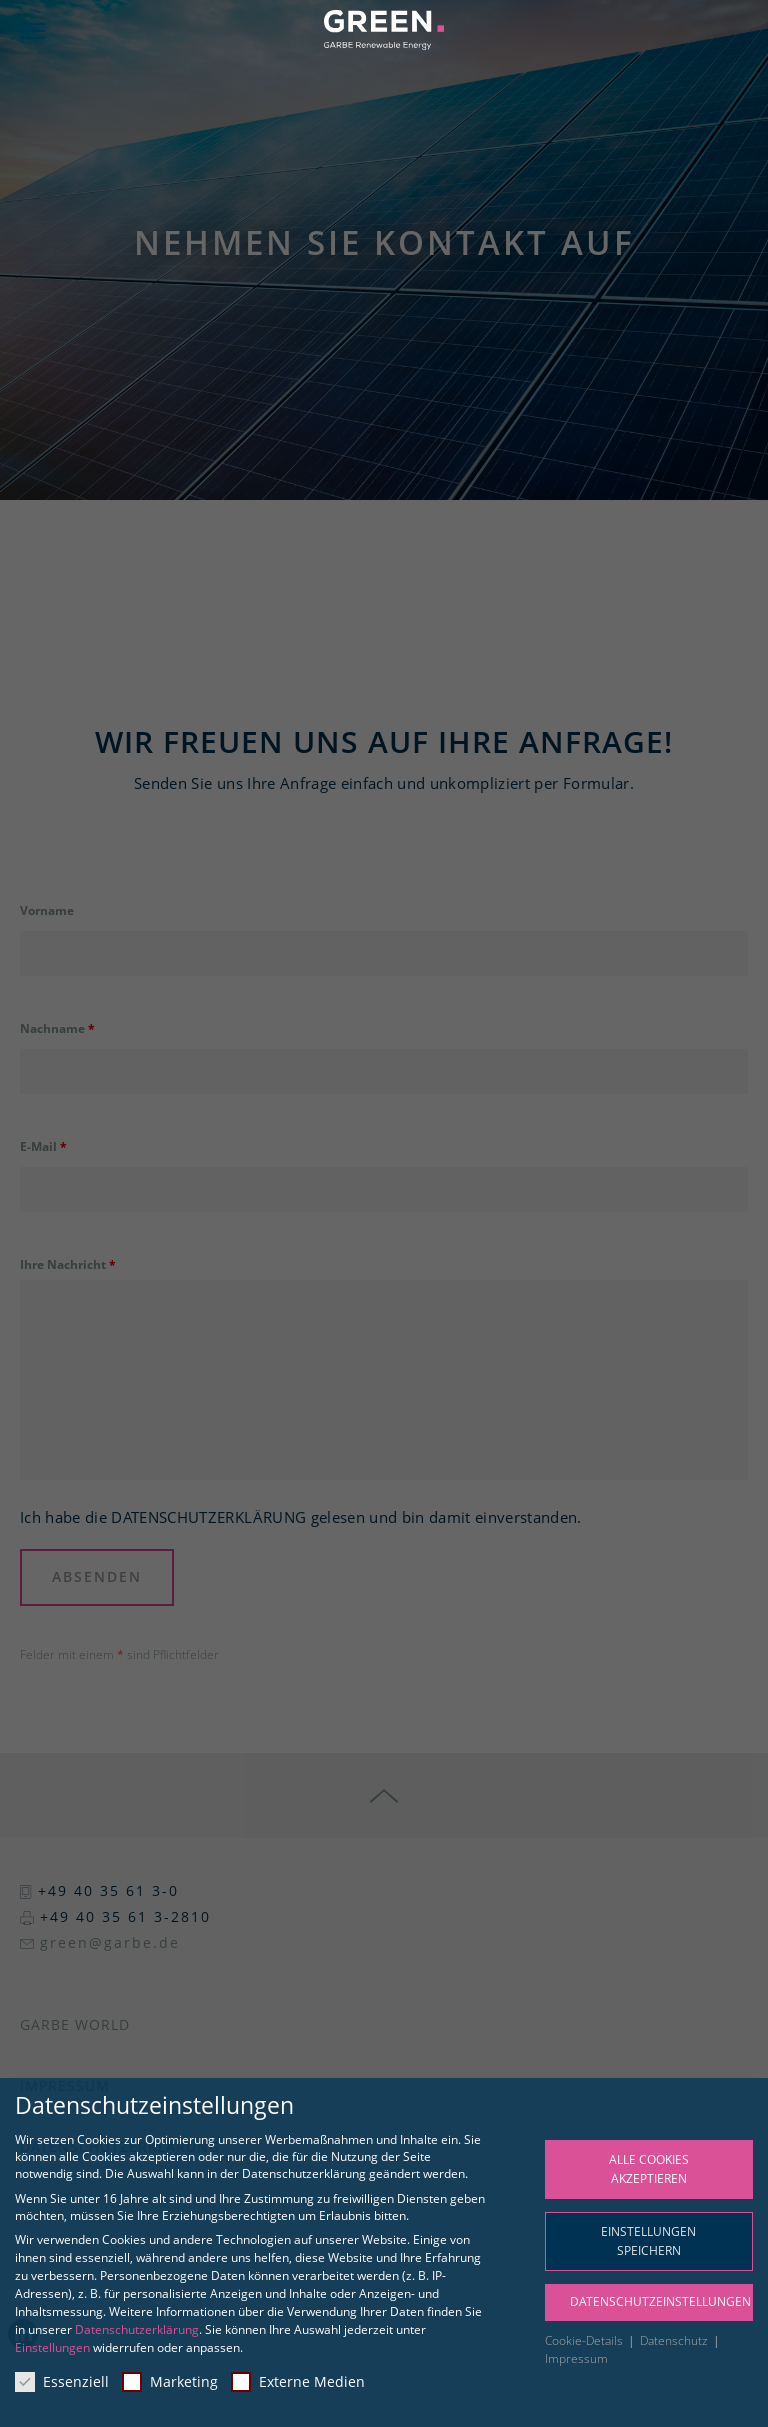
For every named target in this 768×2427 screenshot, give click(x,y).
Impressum (576, 2358)
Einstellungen (52, 2347)
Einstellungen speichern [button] (648, 2241)
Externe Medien (298, 2381)
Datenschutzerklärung (137, 2329)
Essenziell (62, 2381)
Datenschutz (675, 2340)
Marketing (170, 2381)
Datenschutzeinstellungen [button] (660, 2301)
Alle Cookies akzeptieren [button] (649, 2169)
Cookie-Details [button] (585, 2340)
